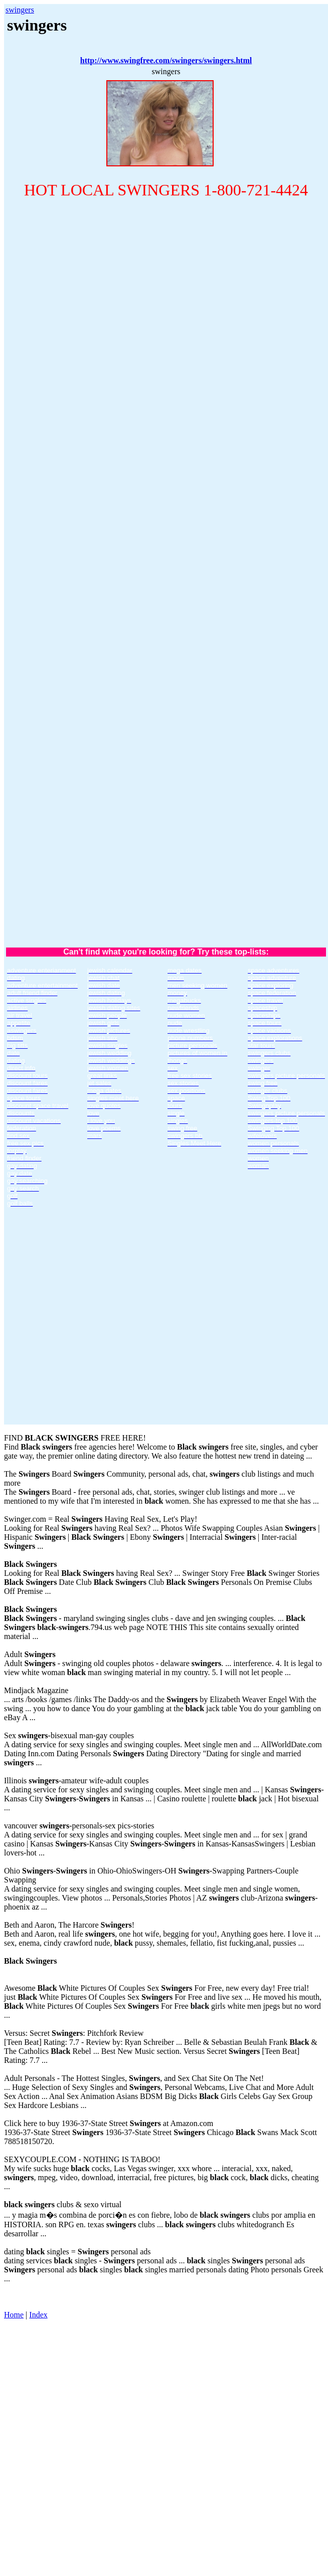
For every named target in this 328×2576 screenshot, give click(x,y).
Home (14, 2314)
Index (38, 2314)
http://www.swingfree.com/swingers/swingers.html (166, 60)
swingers (20, 10)
